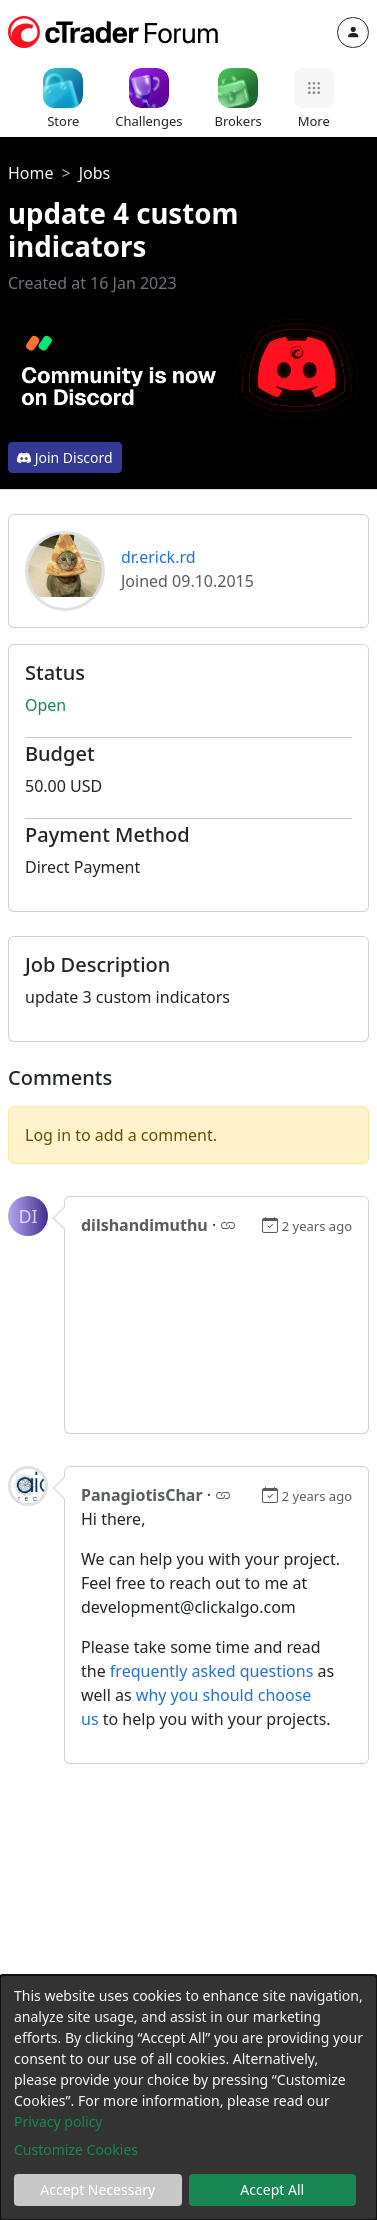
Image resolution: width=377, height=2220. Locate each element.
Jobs (95, 173)
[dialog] (188, 2097)
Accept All (272, 2189)
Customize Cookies (76, 2149)
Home (31, 173)
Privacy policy (58, 2121)
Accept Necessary (97, 2189)
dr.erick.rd (158, 557)
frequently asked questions (211, 1671)
